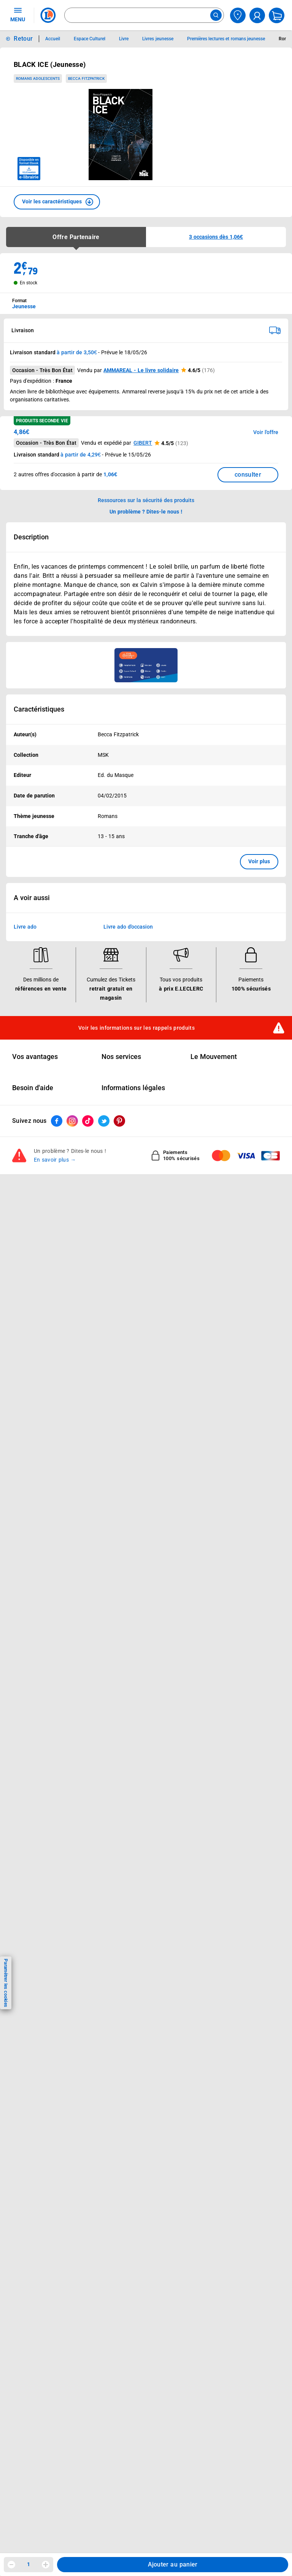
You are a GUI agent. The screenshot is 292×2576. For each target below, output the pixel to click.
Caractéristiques (39, 709)
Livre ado (25, 927)
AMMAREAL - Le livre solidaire (141, 370)
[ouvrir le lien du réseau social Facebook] (56, 1121)
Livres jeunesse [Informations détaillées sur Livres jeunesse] (157, 38)
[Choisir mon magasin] (238, 15)
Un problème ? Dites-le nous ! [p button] (146, 511)
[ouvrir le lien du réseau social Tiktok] (88, 1121)
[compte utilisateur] (257, 15)
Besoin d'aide (32, 1088)
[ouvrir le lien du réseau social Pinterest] (119, 1121)
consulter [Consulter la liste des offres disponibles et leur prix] (248, 474)
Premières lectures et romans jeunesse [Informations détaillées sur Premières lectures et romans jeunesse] (226, 38)
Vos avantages (35, 1057)
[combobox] (144, 15)
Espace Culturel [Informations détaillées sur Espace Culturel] (89, 38)
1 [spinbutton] (28, 2564)
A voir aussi (32, 898)
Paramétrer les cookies (5, 1983)
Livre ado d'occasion (128, 927)
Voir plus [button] (259, 861)
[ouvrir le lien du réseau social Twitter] (104, 1121)
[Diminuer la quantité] (11, 2564)
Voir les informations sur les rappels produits (136, 1027)
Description (31, 537)
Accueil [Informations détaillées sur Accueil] (52, 38)
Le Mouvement (213, 1057)
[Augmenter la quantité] (45, 2564)
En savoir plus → (55, 1160)
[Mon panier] (276, 15)
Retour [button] (23, 38)
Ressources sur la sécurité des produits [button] (146, 500)
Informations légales (133, 1088)
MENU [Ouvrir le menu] (17, 14)
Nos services (121, 1057)
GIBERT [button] (142, 443)
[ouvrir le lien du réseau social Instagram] (72, 1121)
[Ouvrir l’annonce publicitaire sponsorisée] (146, 665)
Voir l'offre (265, 432)
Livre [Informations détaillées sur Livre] (124, 38)
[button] (57, 201)
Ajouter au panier (173, 2564)
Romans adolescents (38, 78)
